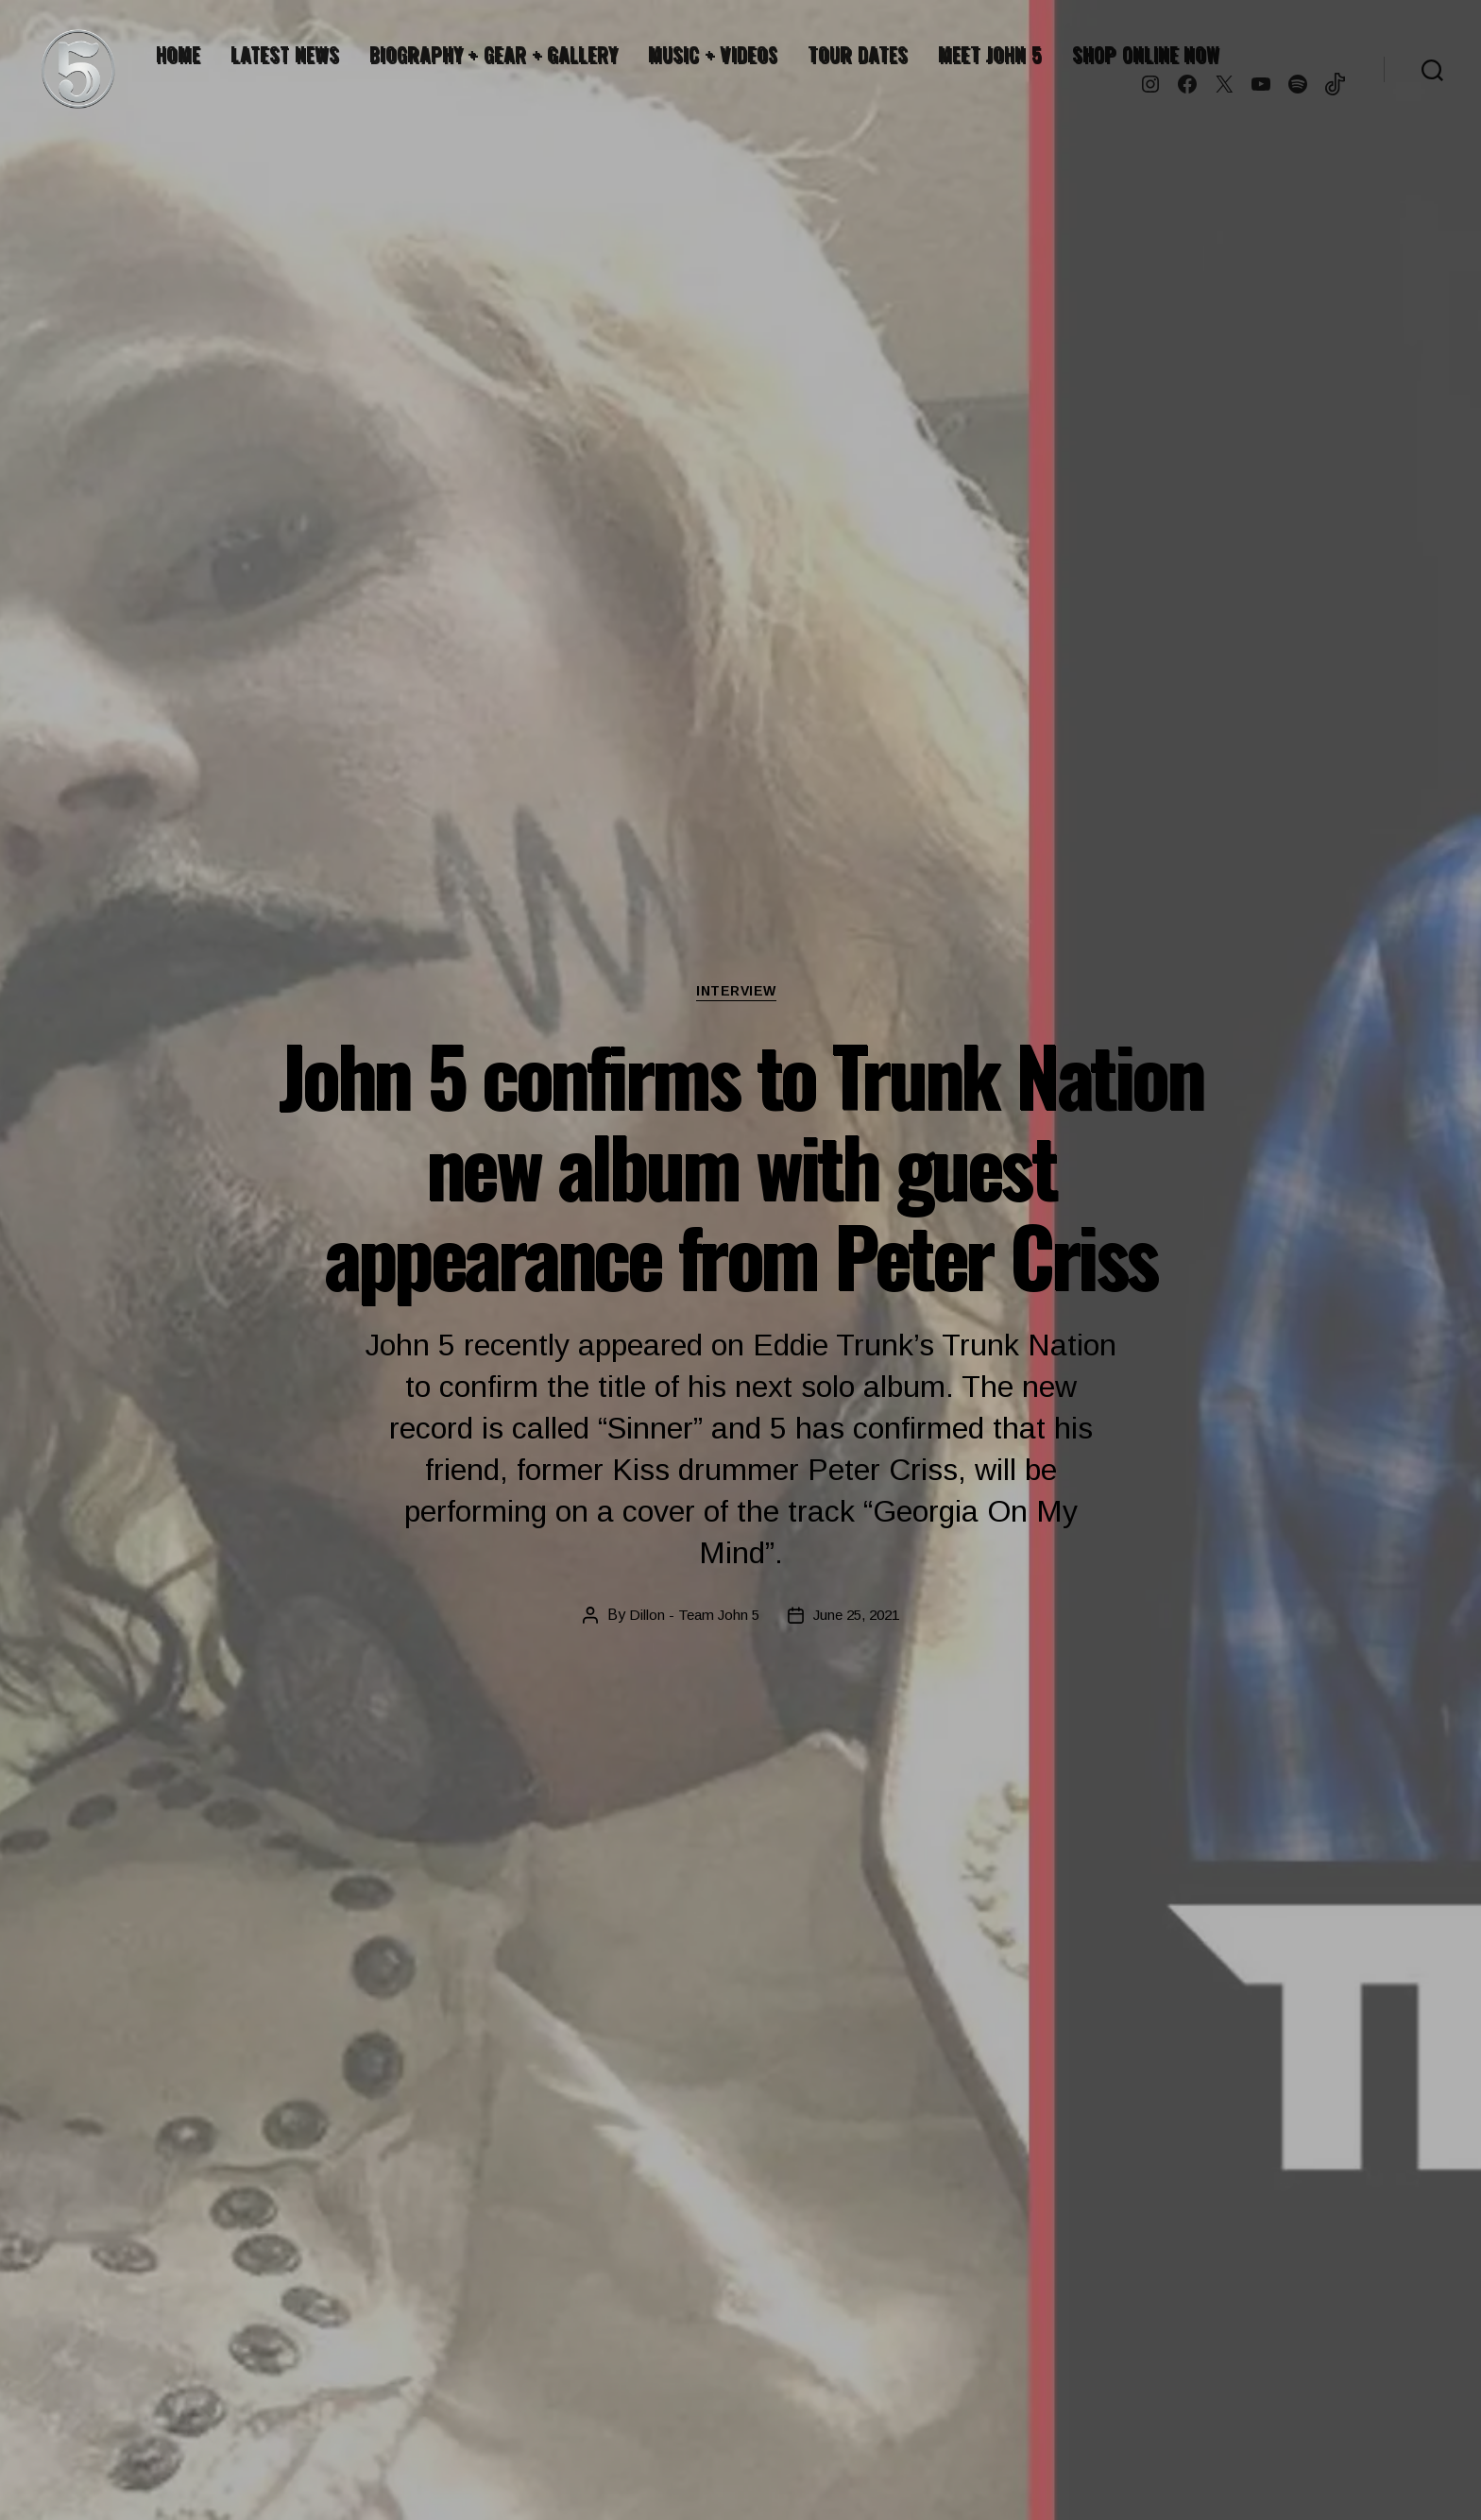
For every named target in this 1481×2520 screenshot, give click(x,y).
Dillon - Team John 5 (689, 1617)
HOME (178, 54)
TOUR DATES (858, 54)
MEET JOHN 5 (990, 54)
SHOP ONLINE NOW (1145, 54)
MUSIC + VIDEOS (712, 54)
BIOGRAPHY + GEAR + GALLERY (493, 54)
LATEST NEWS (284, 54)
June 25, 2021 (857, 1617)
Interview (740, 993)
